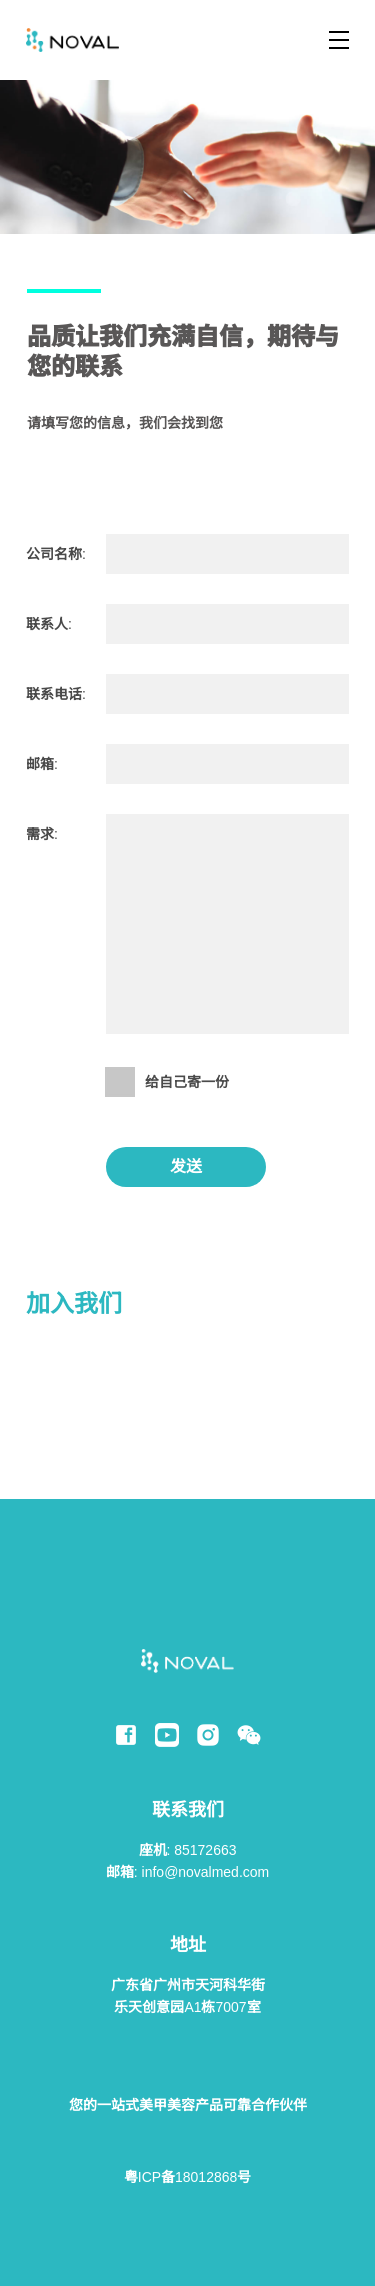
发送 (186, 1166)
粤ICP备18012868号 (187, 2177)
